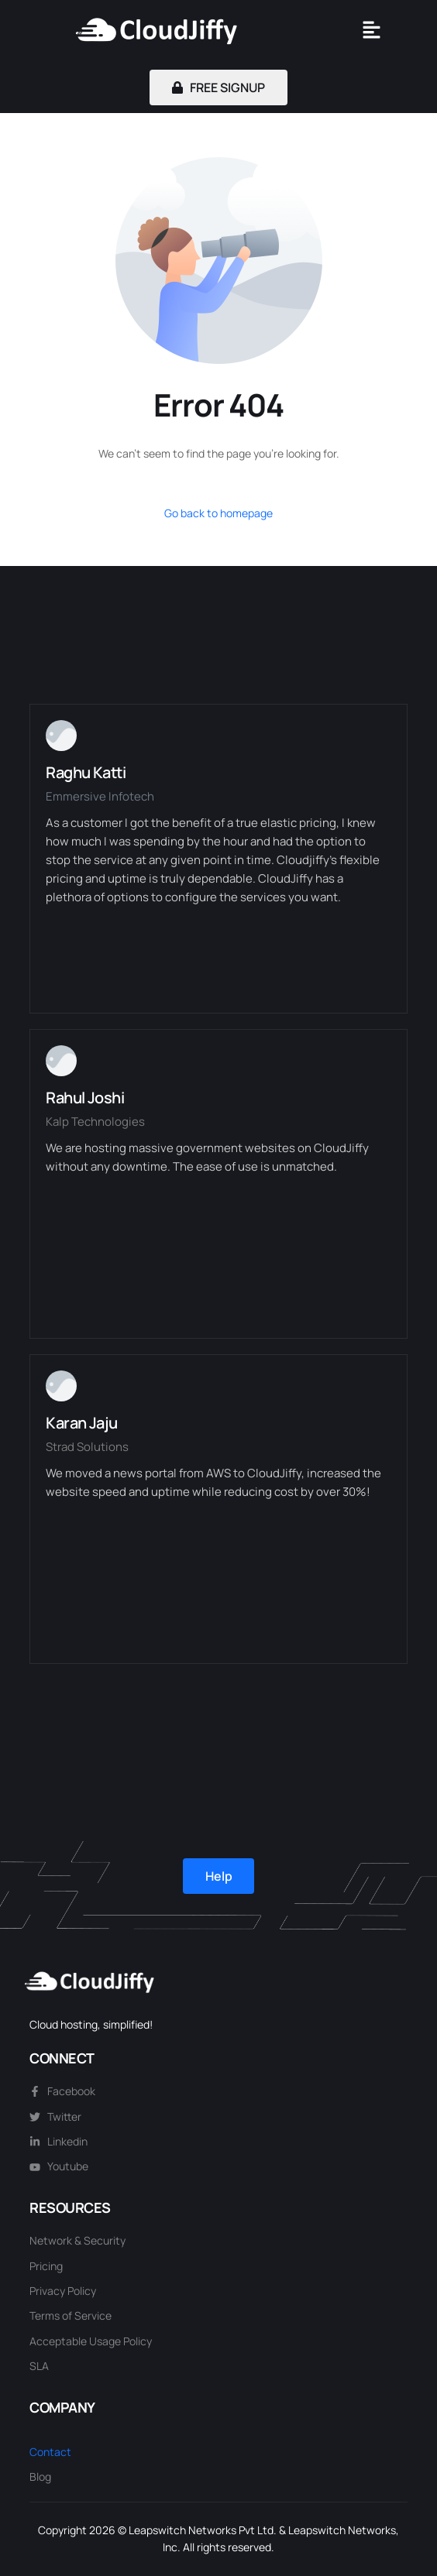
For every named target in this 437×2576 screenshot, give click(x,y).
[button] (371, 30)
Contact (50, 2451)
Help (218, 1876)
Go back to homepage (218, 513)
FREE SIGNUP (218, 87)
